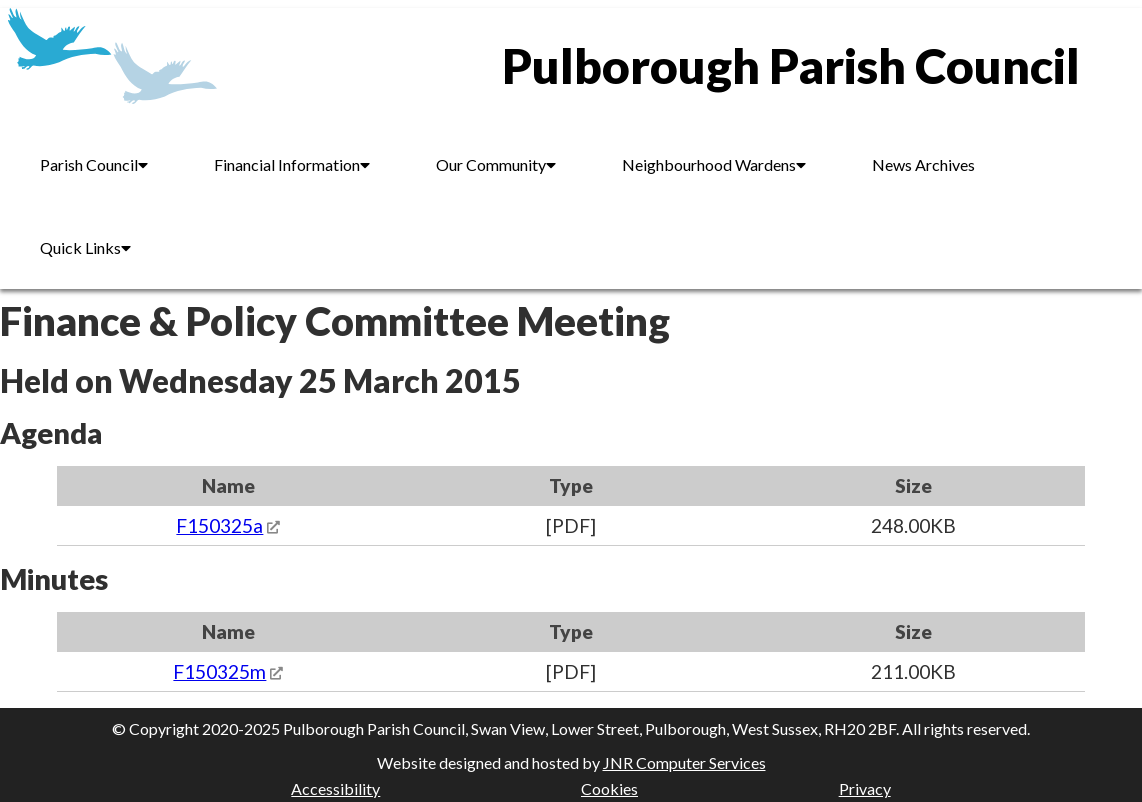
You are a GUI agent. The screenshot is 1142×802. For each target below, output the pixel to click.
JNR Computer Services (684, 762)
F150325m (219, 671)
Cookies (609, 788)
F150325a (219, 525)
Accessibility (335, 788)
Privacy (865, 788)
